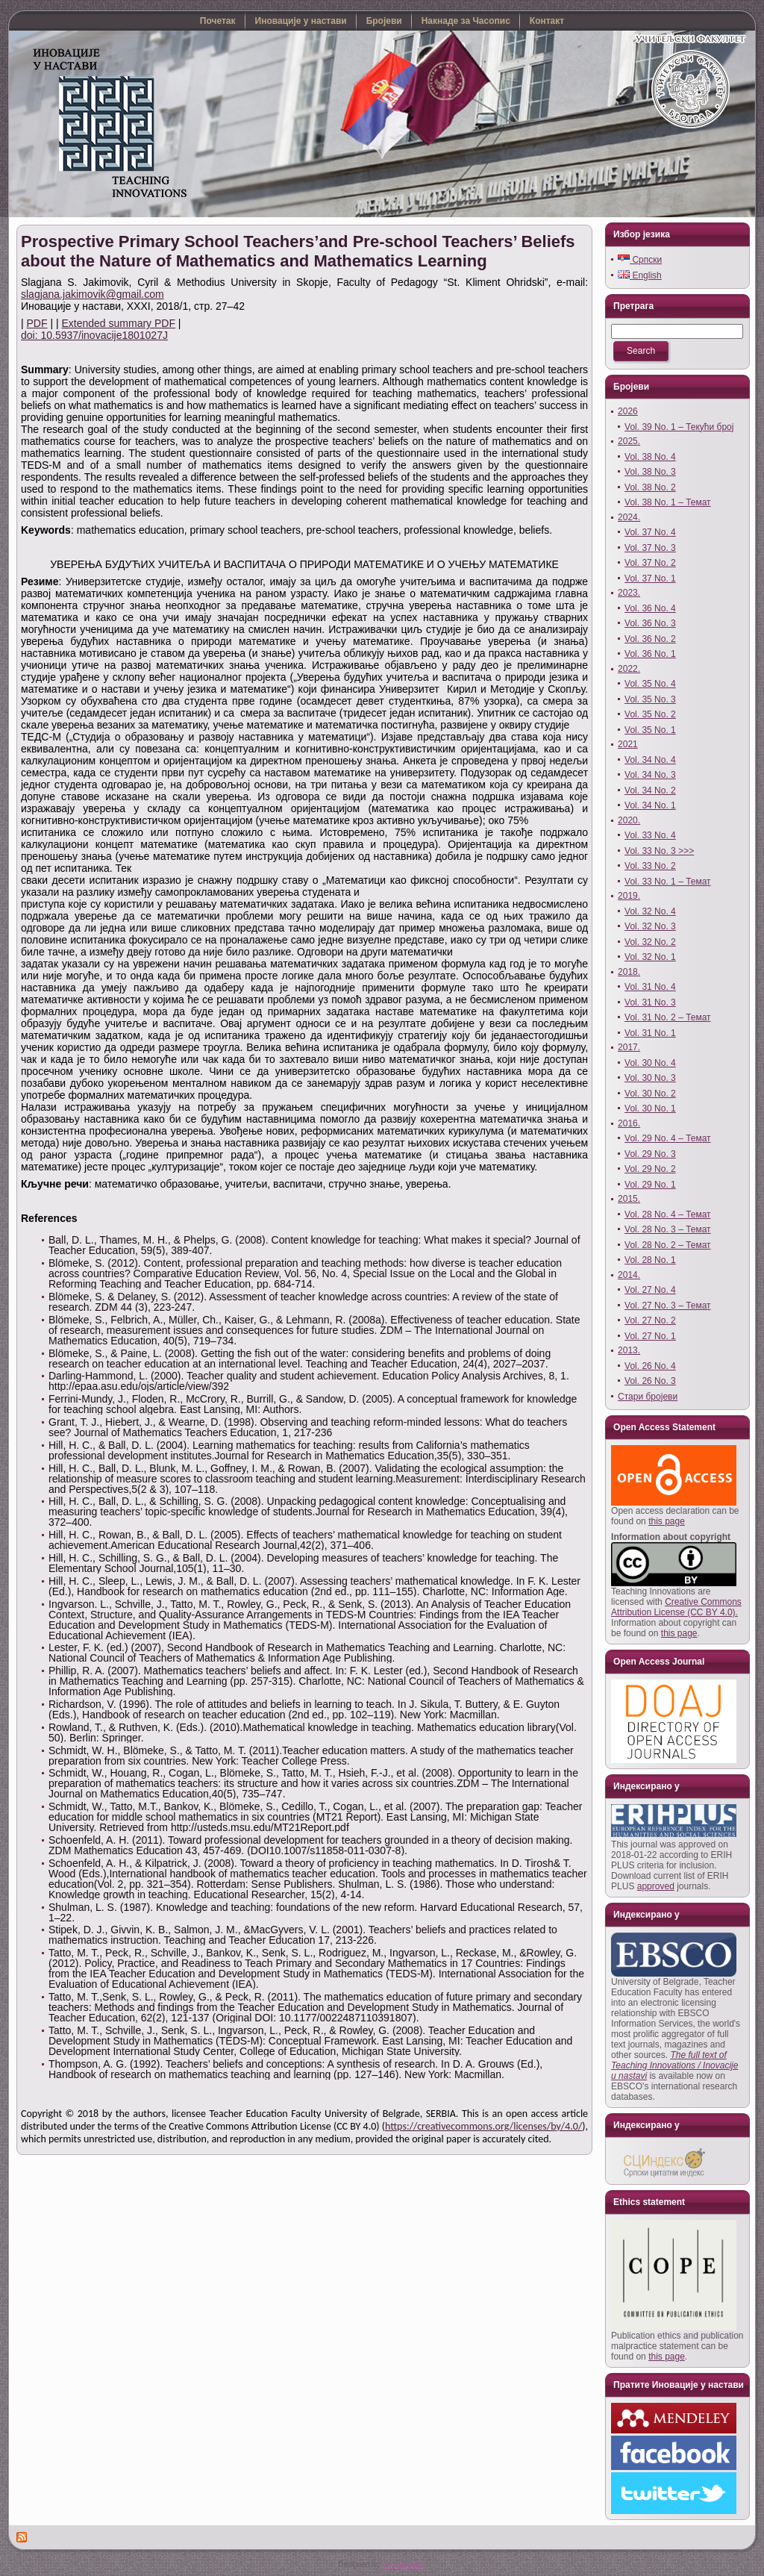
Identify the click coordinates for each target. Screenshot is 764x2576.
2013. (629, 1350)
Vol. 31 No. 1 (650, 1033)
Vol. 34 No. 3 (650, 775)
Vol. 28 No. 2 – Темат (667, 1245)
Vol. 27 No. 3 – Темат (667, 1305)
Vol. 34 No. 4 (650, 760)
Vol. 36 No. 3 (650, 623)
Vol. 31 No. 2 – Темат (667, 1017)
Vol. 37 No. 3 (650, 548)
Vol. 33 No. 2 (650, 866)
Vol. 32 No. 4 (650, 911)
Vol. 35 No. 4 (650, 684)
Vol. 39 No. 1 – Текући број (678, 427)
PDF (37, 323)
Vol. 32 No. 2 (650, 942)
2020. (629, 820)
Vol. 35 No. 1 (650, 730)
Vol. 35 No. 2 (650, 714)
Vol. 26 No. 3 (650, 1381)
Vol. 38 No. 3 (650, 472)
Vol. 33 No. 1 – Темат (667, 881)
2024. (629, 517)
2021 (628, 744)
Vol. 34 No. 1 (650, 805)
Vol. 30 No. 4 (650, 1063)
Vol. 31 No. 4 (650, 987)
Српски (640, 260)
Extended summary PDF (118, 323)
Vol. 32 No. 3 (650, 926)
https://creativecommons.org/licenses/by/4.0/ (483, 2126)
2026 (628, 411)
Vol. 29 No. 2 (650, 1169)
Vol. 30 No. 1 (650, 1108)
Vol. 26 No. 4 (650, 1366)
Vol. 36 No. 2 (650, 639)
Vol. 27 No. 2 (650, 1320)
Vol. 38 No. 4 (650, 457)
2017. (629, 1047)
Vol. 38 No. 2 (650, 487)
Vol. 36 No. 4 (650, 608)
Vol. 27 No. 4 (650, 1290)
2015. (629, 1199)
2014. (629, 1275)
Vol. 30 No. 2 (650, 1093)
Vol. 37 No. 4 (650, 532)
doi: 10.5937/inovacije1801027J (94, 335)
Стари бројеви (647, 1396)
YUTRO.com (402, 2564)
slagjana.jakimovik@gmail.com (92, 294)
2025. (629, 441)
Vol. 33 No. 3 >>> (659, 851)
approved (655, 1886)
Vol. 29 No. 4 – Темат (667, 1138)
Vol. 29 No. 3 (650, 1154)
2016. (629, 1123)
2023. (629, 592)
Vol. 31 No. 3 (650, 1002)
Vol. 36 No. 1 (650, 654)
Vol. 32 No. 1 (650, 957)
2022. (629, 669)
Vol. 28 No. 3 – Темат (667, 1229)
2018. (629, 972)
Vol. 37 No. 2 (650, 563)
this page (666, 1521)
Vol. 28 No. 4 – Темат (667, 1214)
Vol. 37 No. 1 (650, 578)
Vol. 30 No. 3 (650, 1078)
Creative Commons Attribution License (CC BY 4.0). (676, 1607)
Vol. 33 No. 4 (650, 835)
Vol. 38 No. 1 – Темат (667, 502)
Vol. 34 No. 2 (650, 790)
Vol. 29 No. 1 (650, 1184)
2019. (629, 896)
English (640, 275)
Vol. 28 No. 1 (650, 1260)
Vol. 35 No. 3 (650, 699)
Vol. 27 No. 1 (650, 1336)
